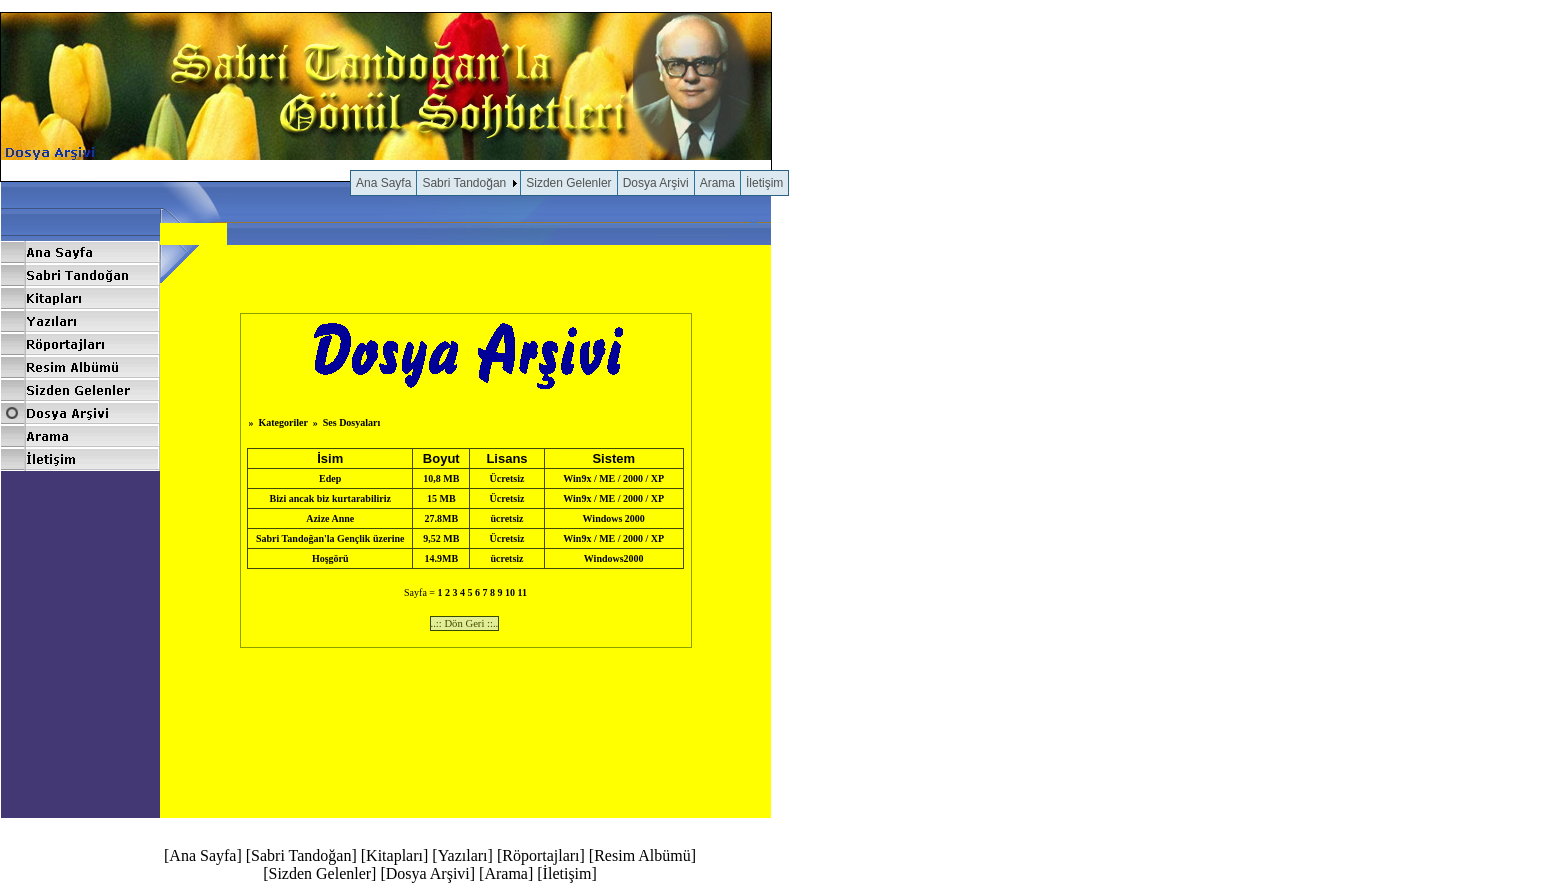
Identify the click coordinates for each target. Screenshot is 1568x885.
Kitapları (394, 855)
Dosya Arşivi (656, 183)
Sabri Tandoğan (464, 183)
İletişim (764, 183)
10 (510, 592)
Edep (330, 478)
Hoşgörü (330, 558)
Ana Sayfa (383, 183)
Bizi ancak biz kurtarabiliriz (330, 498)
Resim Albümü (642, 855)
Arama (717, 183)
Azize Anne (330, 518)
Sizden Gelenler (568, 183)
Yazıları (463, 855)
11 (521, 592)
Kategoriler (282, 422)
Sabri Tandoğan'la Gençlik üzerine (330, 538)
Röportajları (540, 855)
